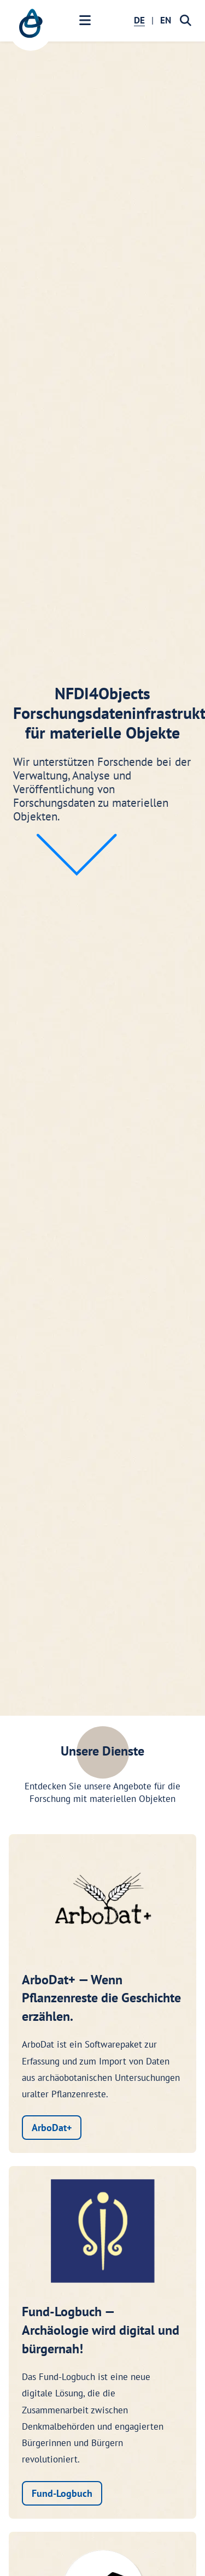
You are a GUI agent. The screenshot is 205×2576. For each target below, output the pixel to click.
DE (139, 20)
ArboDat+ (52, 2127)
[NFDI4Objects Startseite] (30, 29)
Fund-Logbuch (62, 2493)
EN (165, 20)
